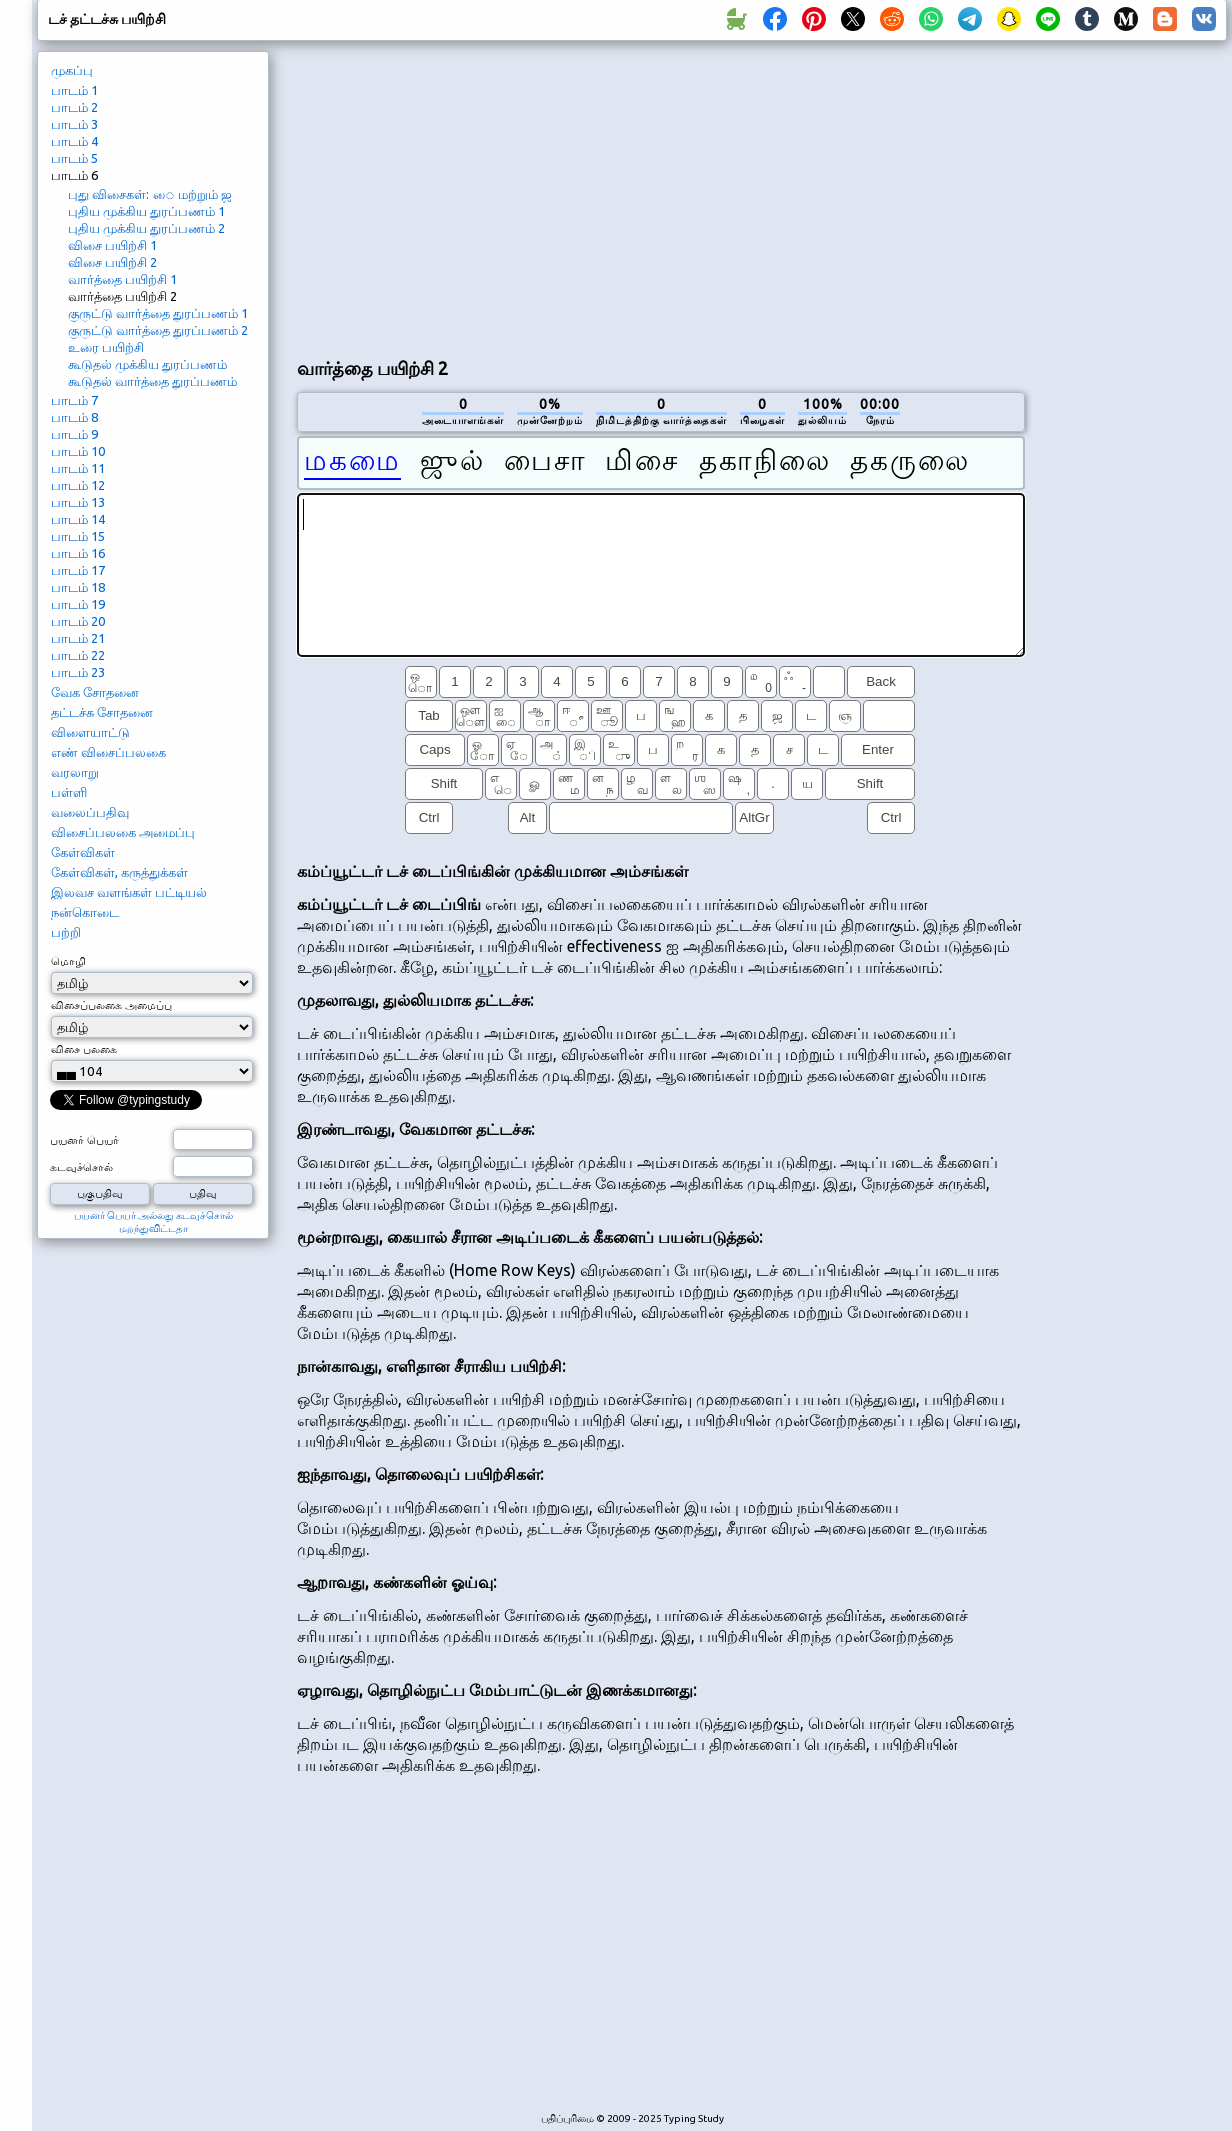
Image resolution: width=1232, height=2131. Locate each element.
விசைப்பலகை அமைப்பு (123, 832)
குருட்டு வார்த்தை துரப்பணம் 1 (158, 313)
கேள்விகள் (83, 852)
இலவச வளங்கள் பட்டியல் (129, 892)
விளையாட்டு (90, 732)
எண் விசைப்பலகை (108, 752)
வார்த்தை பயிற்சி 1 (122, 279)
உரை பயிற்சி (106, 347)
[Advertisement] (603, 196)
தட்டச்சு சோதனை (102, 712)
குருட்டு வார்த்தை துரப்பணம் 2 (158, 330)
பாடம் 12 (78, 485)
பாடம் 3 (74, 124)
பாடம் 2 (74, 107)
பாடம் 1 (74, 90)
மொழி (68, 961)
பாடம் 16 (78, 553)
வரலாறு (75, 772)
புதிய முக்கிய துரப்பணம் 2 (146, 228)
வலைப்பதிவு (90, 812)
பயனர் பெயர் (84, 1140)
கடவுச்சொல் (81, 1167)
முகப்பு (72, 70)
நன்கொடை (85, 912)
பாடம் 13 (78, 502)
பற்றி (66, 932)
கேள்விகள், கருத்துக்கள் (119, 872)
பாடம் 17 (78, 570)
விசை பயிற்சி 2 (112, 262)
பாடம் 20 (78, 621)
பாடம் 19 (78, 604)
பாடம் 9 (74, 434)
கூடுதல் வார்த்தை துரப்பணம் (152, 381)
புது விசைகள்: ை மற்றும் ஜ (150, 194)
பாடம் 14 (78, 519)
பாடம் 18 (78, 587)
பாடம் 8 (74, 417)
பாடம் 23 (78, 672)
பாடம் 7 (74, 400)
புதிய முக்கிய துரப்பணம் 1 (146, 211)
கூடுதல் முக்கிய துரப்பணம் (147, 364)
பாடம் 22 (78, 655)
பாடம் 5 (74, 158)
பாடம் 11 (78, 468)
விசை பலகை (84, 1049)
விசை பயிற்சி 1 (112, 245)
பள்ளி (69, 792)
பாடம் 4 (74, 141)
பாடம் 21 (78, 638)
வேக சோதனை (95, 692)
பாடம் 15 (78, 536)
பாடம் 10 (78, 451)
